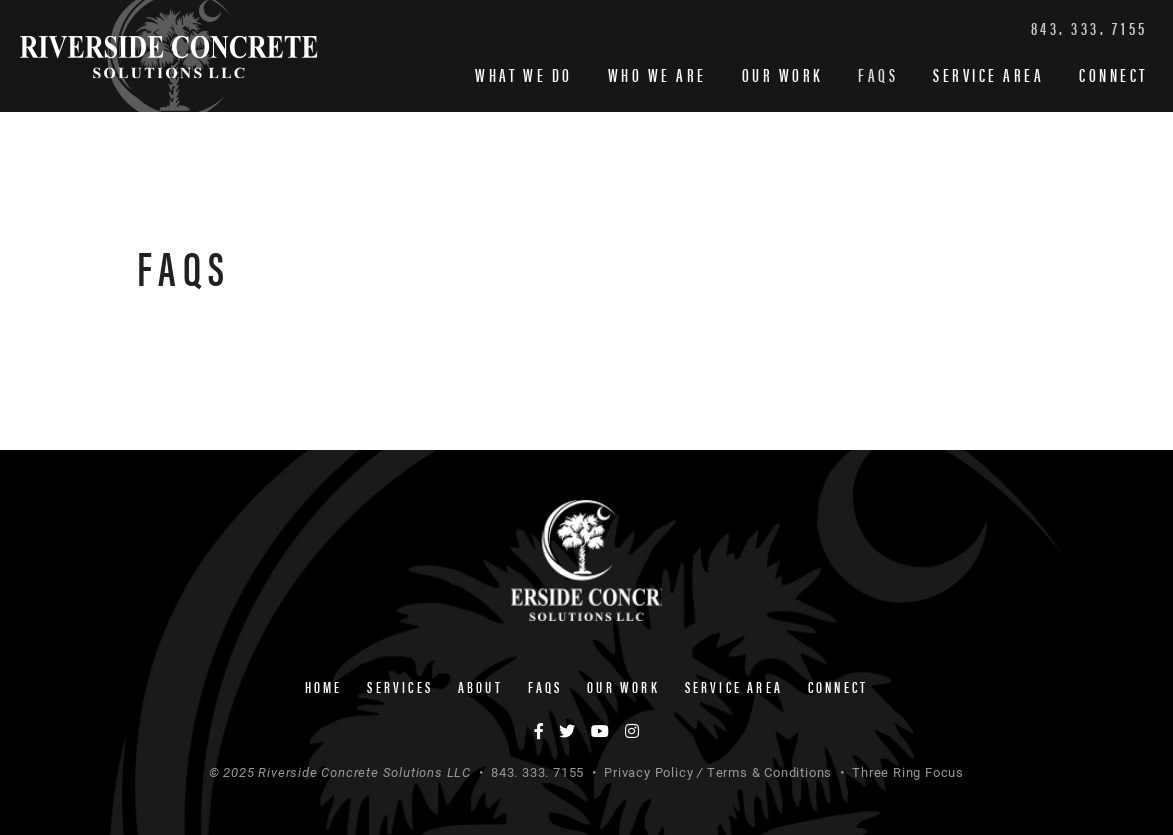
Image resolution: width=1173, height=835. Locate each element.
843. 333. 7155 (1089, 27)
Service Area (988, 74)
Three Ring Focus (908, 771)
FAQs (878, 74)
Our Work (782, 74)
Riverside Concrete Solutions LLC (169, 56)
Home (324, 686)
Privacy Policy (648, 771)
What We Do (523, 74)
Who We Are (657, 74)
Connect (1113, 74)
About (480, 686)
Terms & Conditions (769, 771)
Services (400, 686)
